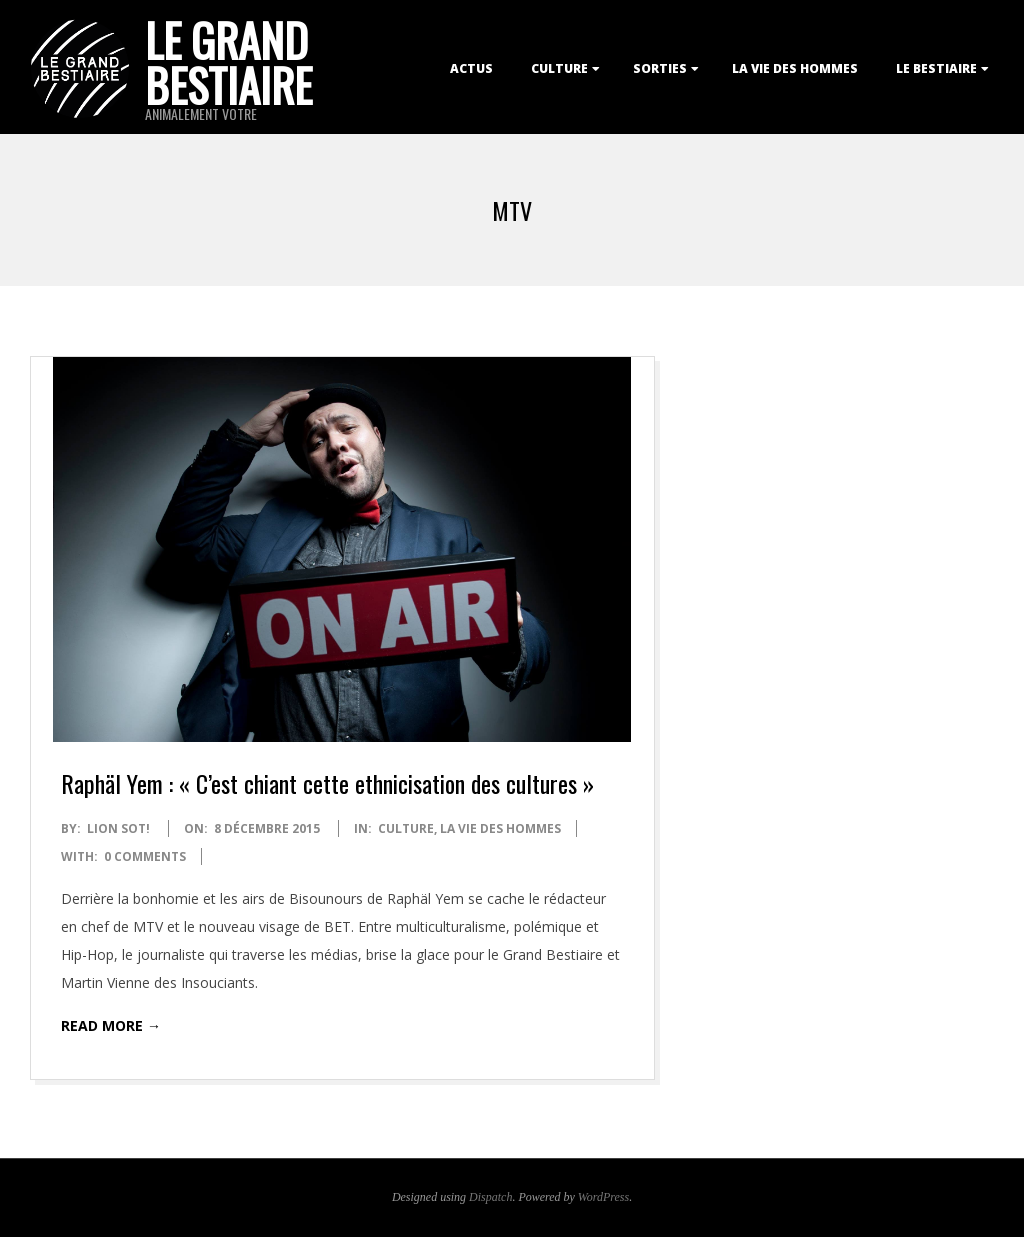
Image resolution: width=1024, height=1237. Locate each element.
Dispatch (490, 1197)
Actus (471, 68)
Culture (559, 68)
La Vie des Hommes (795, 68)
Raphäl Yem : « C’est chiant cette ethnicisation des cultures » (327, 783)
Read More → (111, 1025)
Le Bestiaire (936, 68)
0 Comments (145, 856)
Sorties (660, 68)
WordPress (603, 1197)
